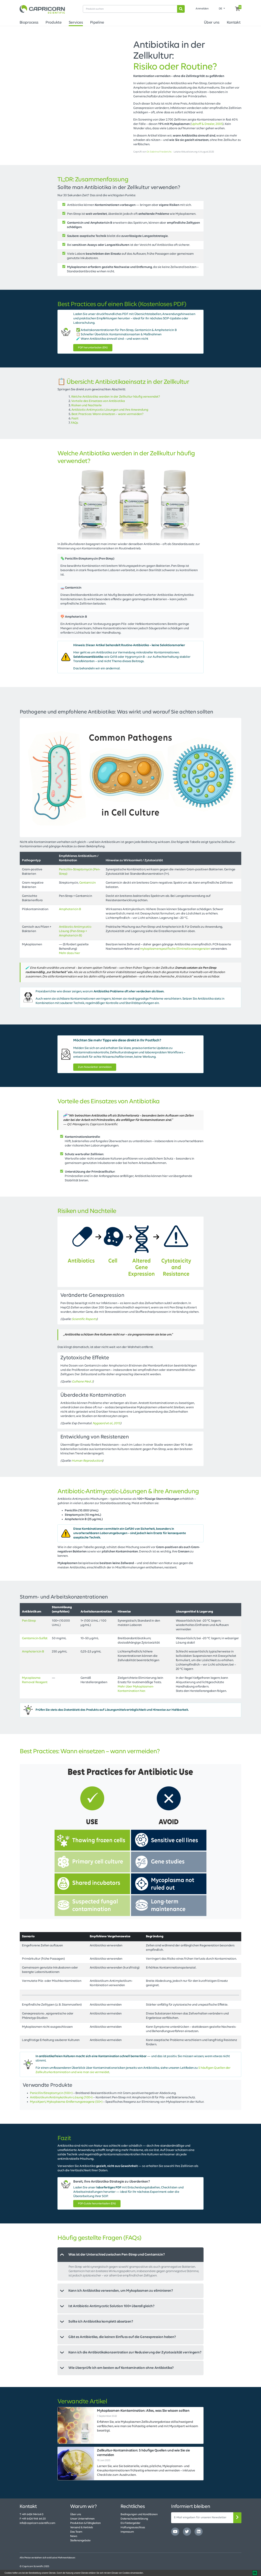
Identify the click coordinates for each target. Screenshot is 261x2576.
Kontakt (234, 23)
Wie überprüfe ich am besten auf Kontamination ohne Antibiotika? (117, 2368)
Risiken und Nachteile (86, 405)
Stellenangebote (80, 2540)
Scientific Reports (84, 1319)
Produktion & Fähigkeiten (85, 2523)
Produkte (53, 23)
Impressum (127, 2531)
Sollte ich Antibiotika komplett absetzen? (96, 2321)
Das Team (76, 2531)
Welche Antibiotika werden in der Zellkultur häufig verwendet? (115, 397)
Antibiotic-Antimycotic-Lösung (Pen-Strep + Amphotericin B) (75, 931)
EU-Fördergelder (130, 2523)
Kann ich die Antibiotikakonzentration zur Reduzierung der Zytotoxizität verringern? (130, 2352)
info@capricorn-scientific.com (37, 2523)
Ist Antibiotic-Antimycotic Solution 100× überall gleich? (107, 2306)
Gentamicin (87, 883)
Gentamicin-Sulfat (34, 1638)
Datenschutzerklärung (134, 2518)
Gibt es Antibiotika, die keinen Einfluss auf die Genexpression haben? (118, 2337)
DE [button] (221, 8)
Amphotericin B (70, 909)
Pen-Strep (29, 1621)
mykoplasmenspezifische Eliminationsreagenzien (175, 949)
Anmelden (202, 8)
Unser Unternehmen (82, 2518)
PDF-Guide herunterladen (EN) (97, 2203)
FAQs (74, 423)
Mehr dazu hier (69, 953)
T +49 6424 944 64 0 (32, 2514)
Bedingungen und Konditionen (139, 2514)
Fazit (74, 418)
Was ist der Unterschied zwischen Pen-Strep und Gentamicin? (112, 2254)
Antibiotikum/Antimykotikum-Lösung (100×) (61, 2097)
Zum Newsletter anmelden (94, 1067)
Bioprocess (29, 23)
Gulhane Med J (82, 1381)
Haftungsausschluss (133, 2527)
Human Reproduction (87, 1461)
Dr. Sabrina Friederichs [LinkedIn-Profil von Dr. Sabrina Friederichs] (159, 152)
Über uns (211, 23)
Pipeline (97, 23)
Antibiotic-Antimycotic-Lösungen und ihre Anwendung (109, 410)
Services (76, 23)
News (73, 2536)
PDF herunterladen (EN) (93, 347)
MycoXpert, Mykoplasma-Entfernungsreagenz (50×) (66, 2102)
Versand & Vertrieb (81, 2527)
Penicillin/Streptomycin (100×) (51, 2093)
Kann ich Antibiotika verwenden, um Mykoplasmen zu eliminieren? (116, 2291)
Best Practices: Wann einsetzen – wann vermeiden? (107, 414)
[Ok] (254, 2572)
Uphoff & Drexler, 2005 (207, 124)
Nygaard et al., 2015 (106, 1423)
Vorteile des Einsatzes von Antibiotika (98, 401)
